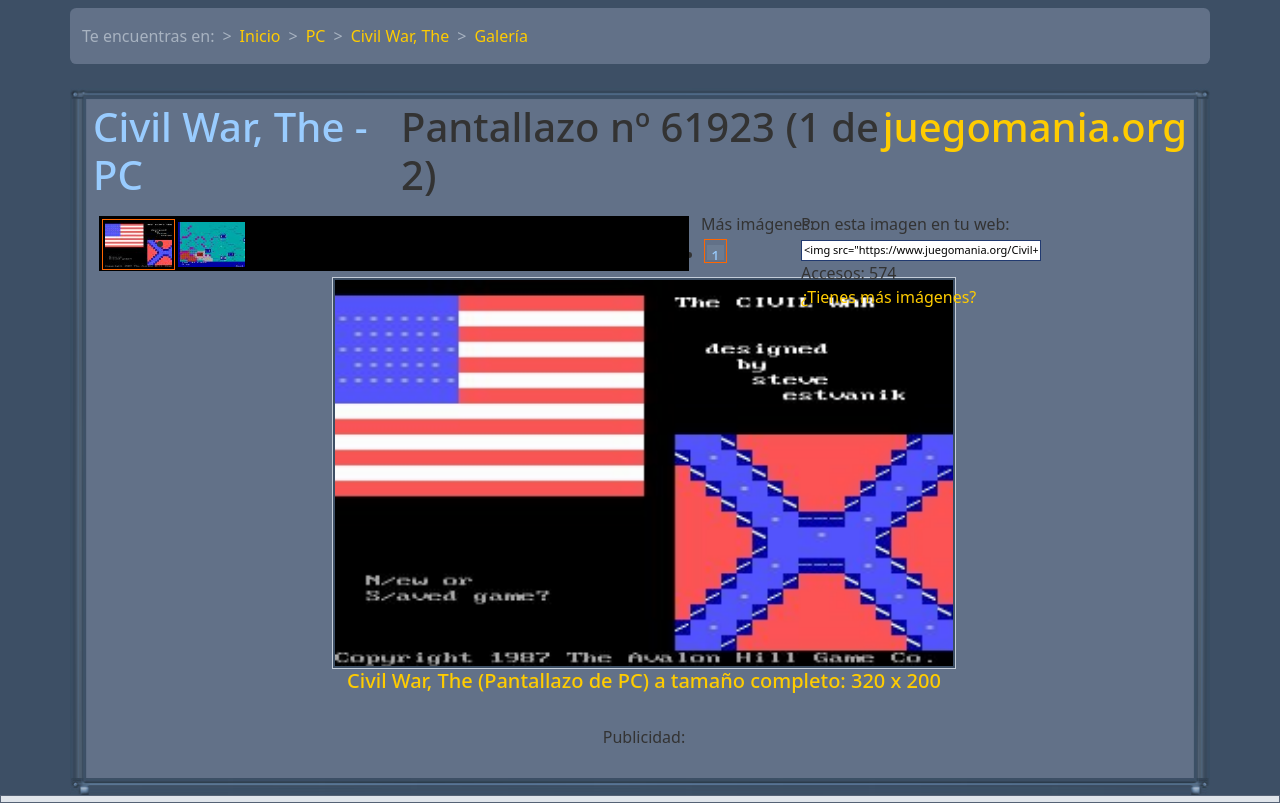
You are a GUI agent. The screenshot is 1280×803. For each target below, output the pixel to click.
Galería (501, 36)
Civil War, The (400, 36)
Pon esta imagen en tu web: (905, 224)
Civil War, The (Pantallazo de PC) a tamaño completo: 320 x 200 (644, 680)
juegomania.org (1035, 128)
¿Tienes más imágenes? (888, 297)
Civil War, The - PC (230, 151)
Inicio (260, 36)
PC (316, 36)
